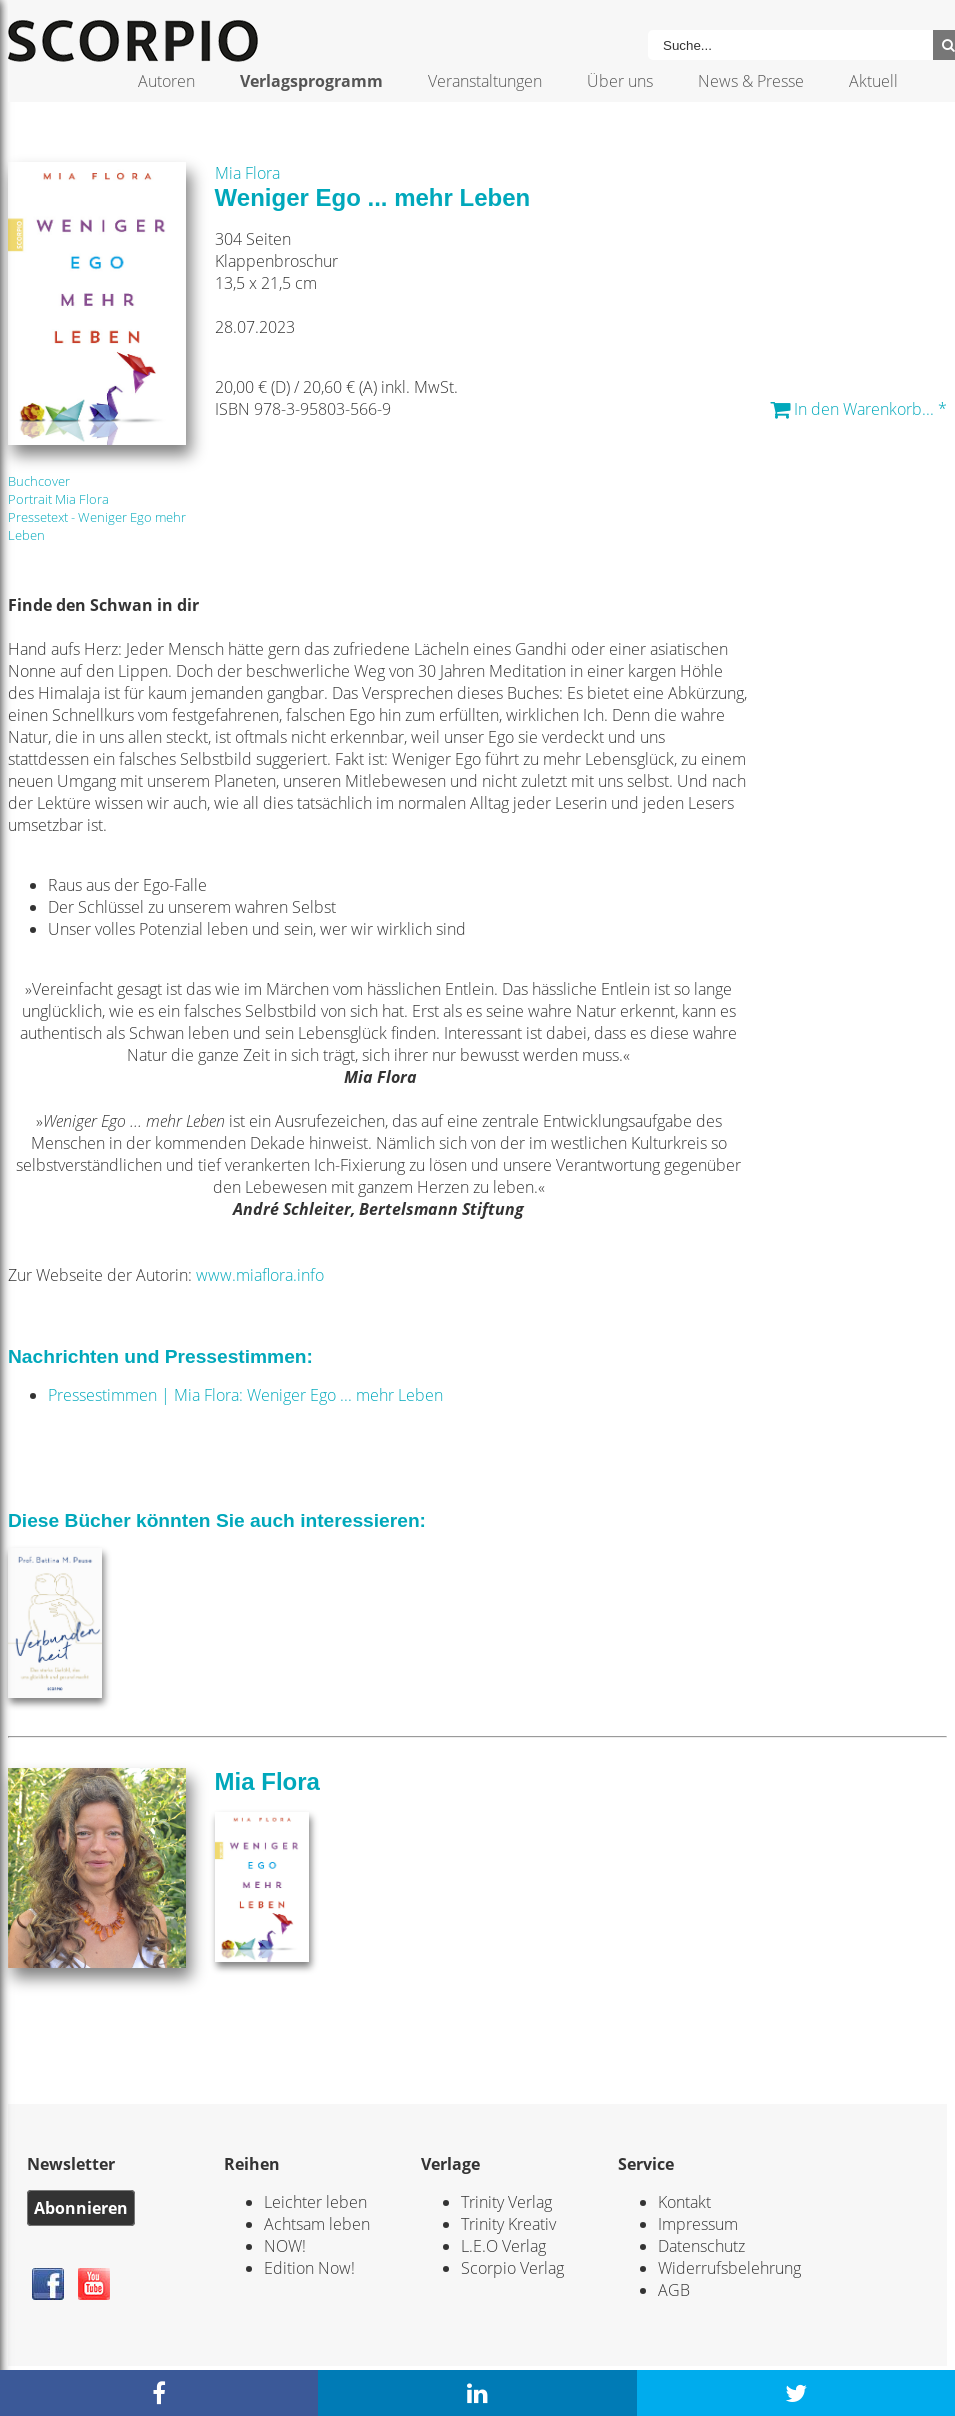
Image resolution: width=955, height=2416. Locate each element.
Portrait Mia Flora (58, 499)
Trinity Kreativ (508, 2224)
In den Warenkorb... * (858, 409)
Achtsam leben (317, 2224)
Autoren (166, 81)
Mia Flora (247, 173)
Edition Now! (309, 2268)
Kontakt (684, 2202)
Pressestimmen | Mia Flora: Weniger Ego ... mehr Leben (245, 1395)
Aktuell (873, 81)
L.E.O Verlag (503, 2246)
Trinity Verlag (506, 2202)
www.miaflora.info (260, 1275)
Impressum (698, 2224)
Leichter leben (315, 2202)
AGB (674, 2290)
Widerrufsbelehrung (729, 2268)
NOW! (285, 2246)
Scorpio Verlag (512, 2268)
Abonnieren (81, 2208)
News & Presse (751, 81)
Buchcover (39, 481)
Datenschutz (701, 2246)
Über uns (620, 81)
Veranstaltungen (485, 81)
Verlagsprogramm (311, 81)
